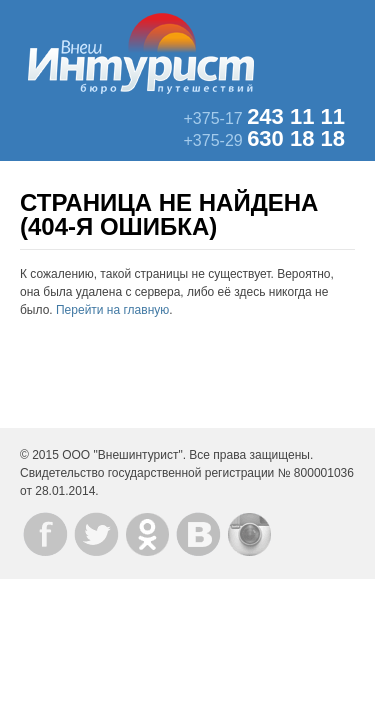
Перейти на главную (112, 310)
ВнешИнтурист (141, 53)
